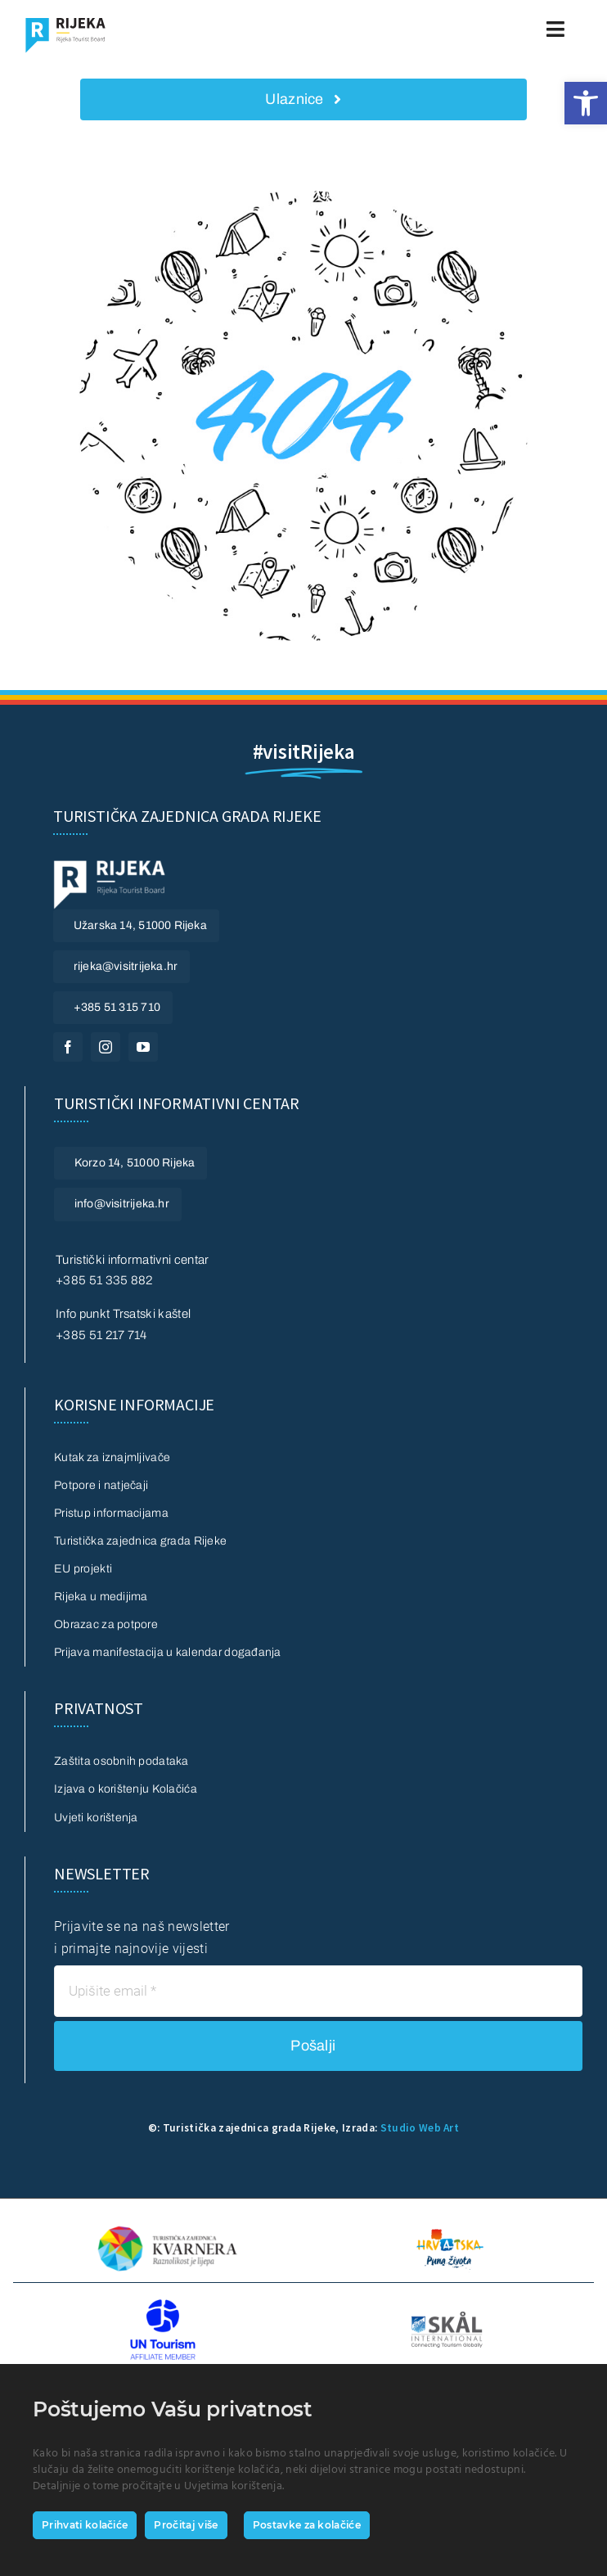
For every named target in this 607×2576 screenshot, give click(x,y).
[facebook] (68, 1047)
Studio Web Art (419, 2128)
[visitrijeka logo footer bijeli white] (110, 865)
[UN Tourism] (163, 2305)
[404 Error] (303, 197)
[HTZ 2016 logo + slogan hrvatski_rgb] (449, 2221)
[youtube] (143, 1047)
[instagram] (105, 1047)
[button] (585, 103)
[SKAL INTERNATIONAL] (447, 2318)
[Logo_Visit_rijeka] (65, 22)
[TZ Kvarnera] (167, 2227)
